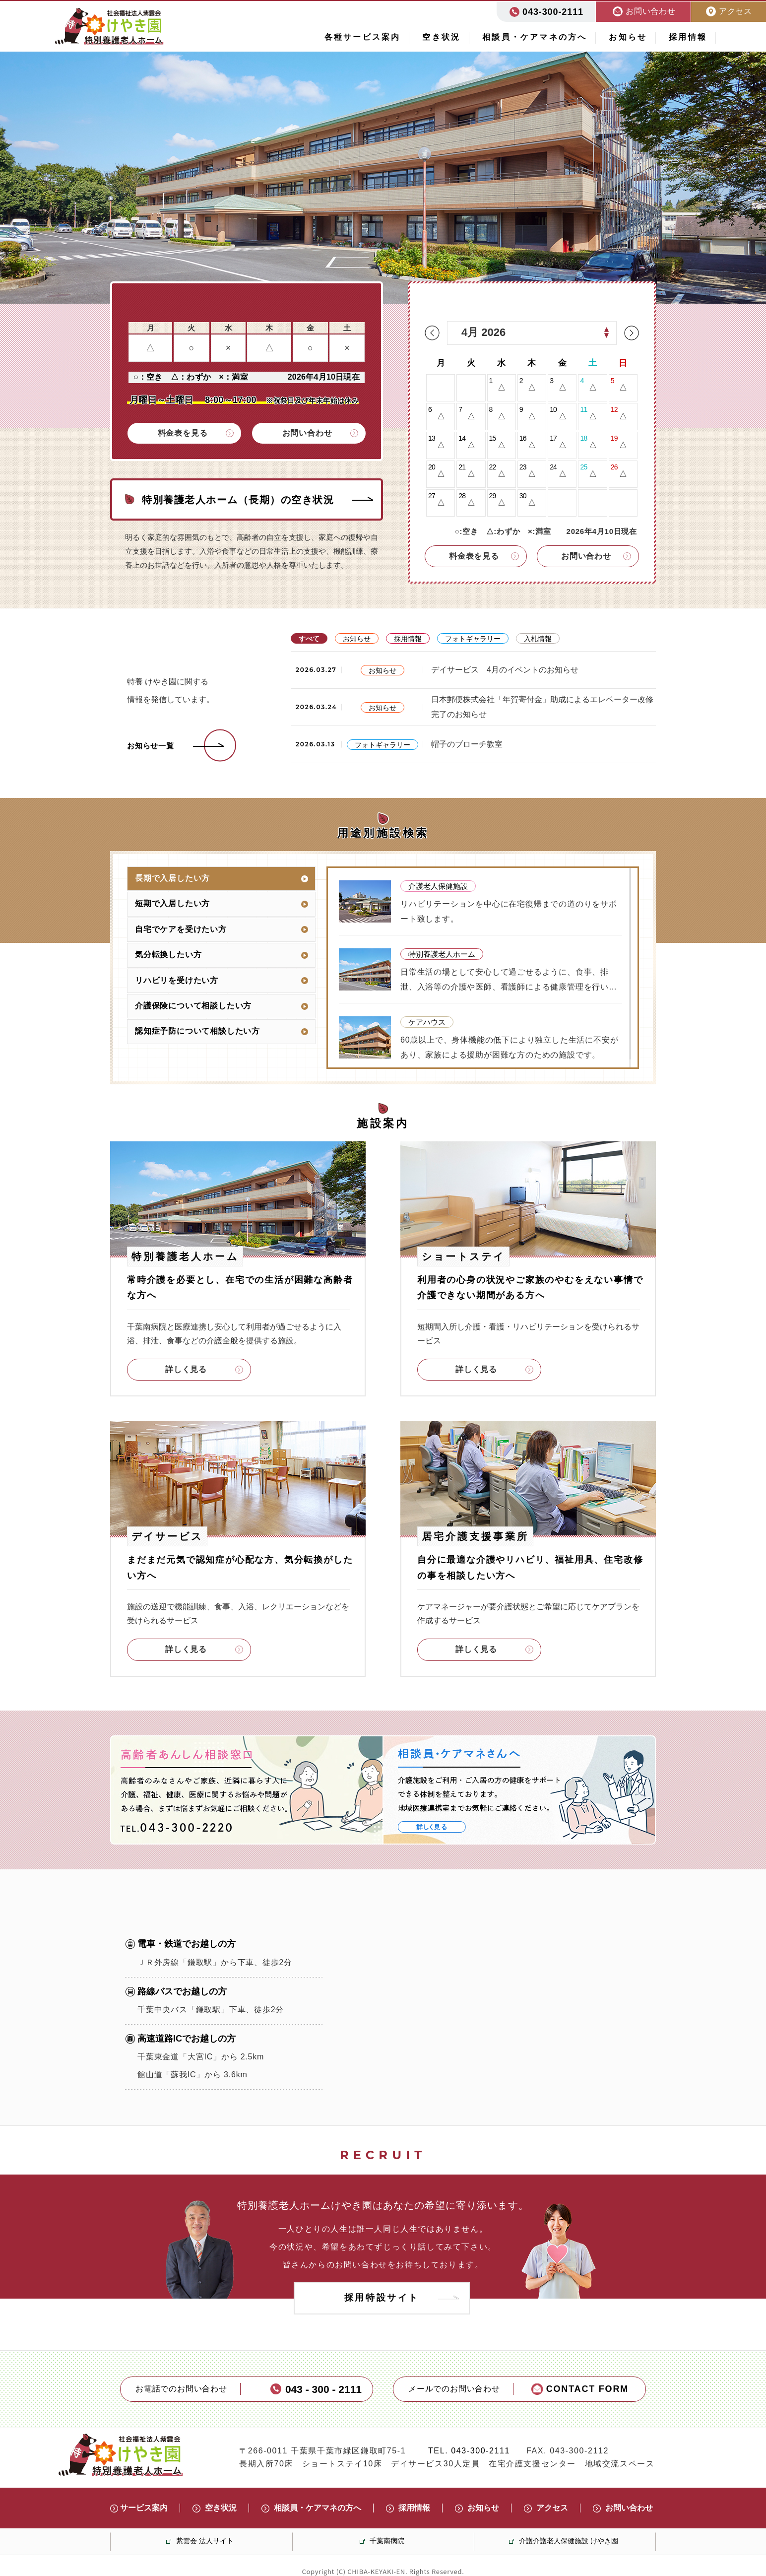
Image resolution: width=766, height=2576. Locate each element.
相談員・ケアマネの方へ (534, 37)
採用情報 (688, 37)
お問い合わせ (307, 433)
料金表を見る (183, 433)
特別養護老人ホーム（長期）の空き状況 (238, 499)
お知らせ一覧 (150, 745)
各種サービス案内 (362, 37)
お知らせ (628, 37)
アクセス (552, 2508)
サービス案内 (144, 2508)
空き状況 (441, 37)
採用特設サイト (381, 2298)
